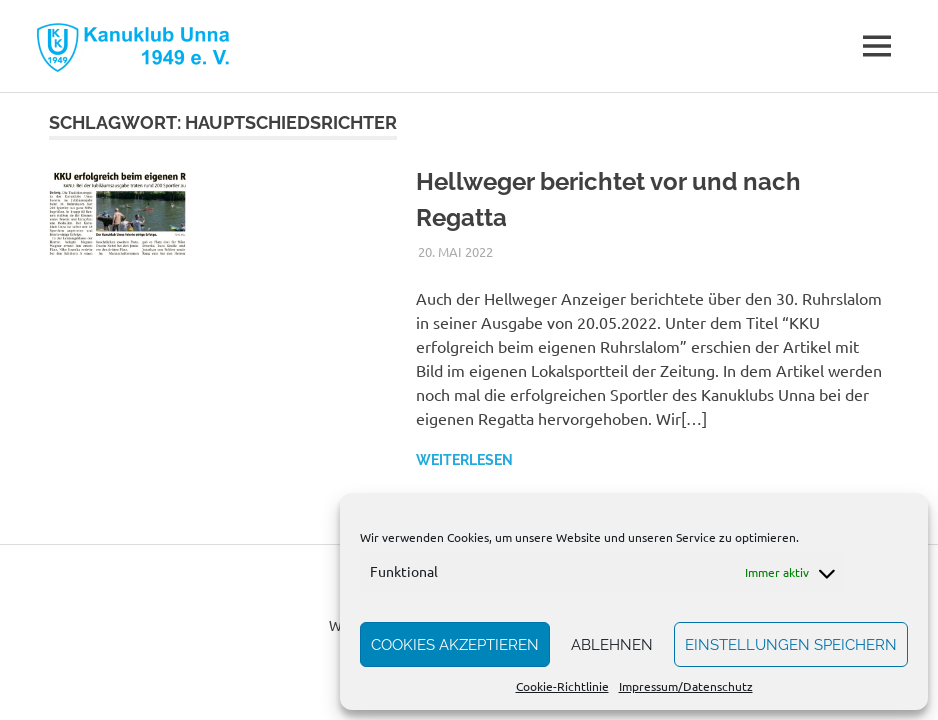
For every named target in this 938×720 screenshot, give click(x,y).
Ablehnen (612, 645)
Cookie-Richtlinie (562, 686)
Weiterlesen (464, 460)
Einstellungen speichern (791, 645)
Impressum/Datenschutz (686, 686)
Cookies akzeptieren (455, 645)
